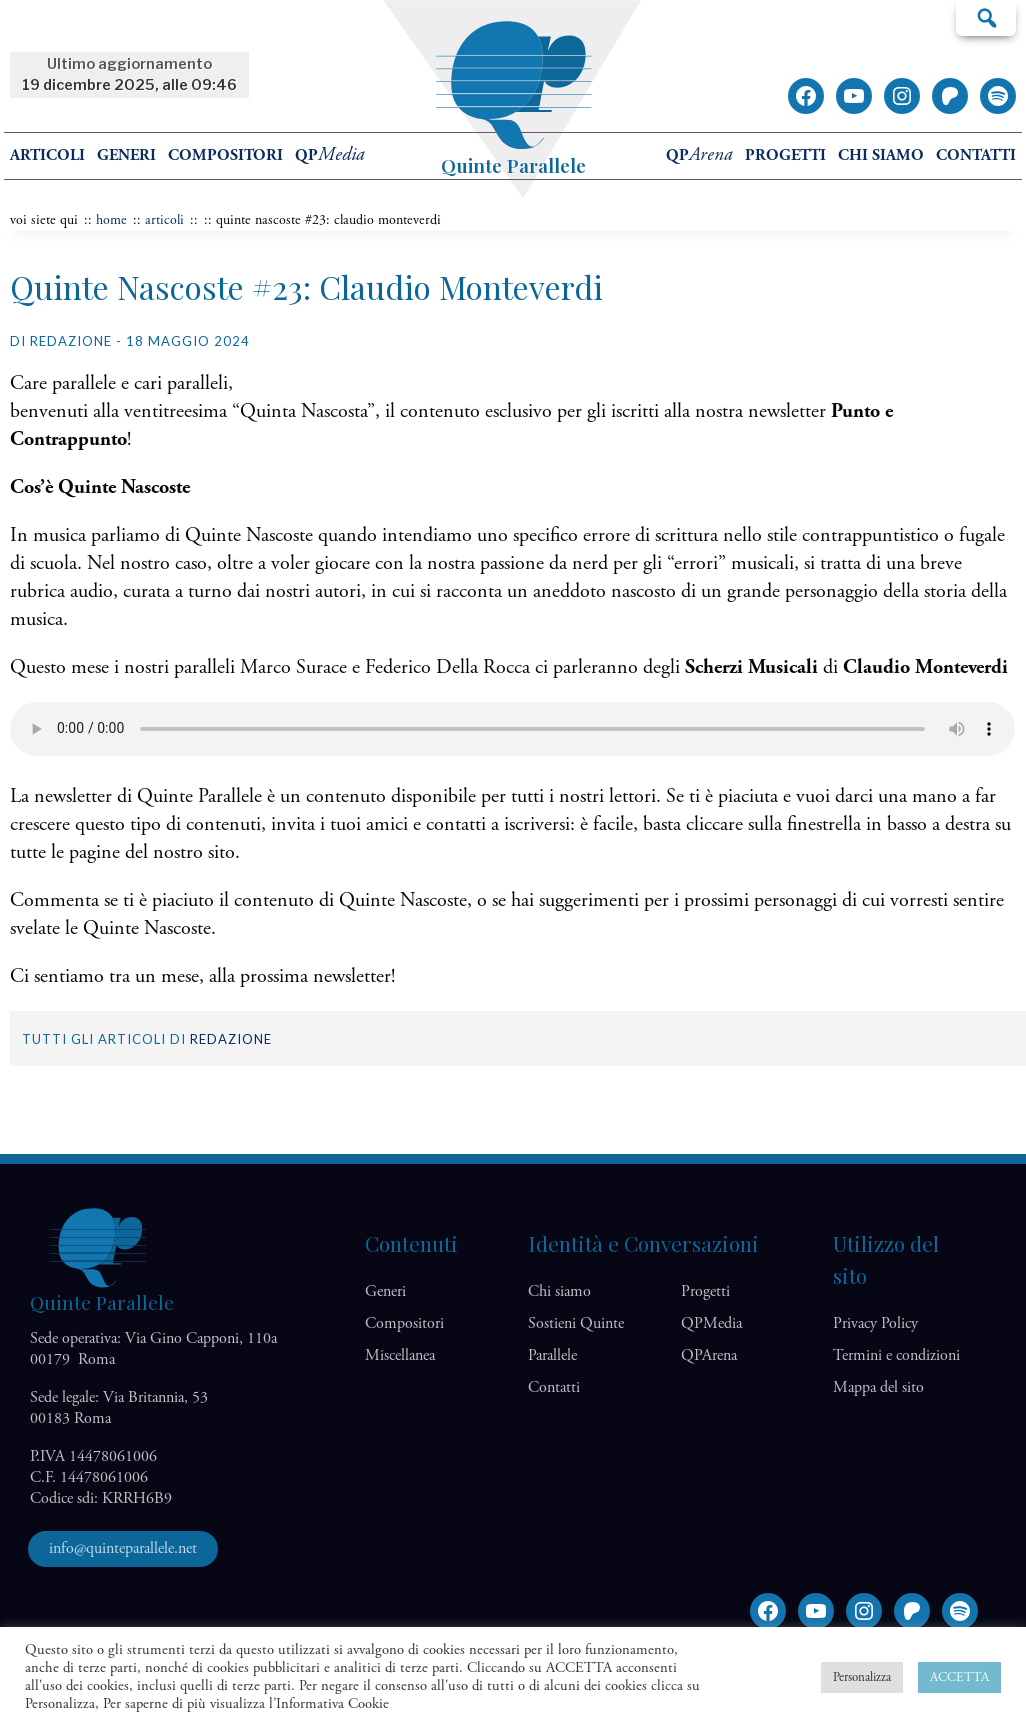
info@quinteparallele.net (123, 1548)
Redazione (231, 1039)
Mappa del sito (878, 1387)
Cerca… (986, 17)
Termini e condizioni (896, 1355)
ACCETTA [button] (959, 1677)
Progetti (785, 155)
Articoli (47, 155)
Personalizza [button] (862, 1677)
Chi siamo (881, 155)
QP (330, 155)
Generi (126, 155)
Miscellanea (400, 1355)
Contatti (976, 155)
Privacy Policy (875, 1323)
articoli (164, 220)
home (111, 220)
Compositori (225, 155)
